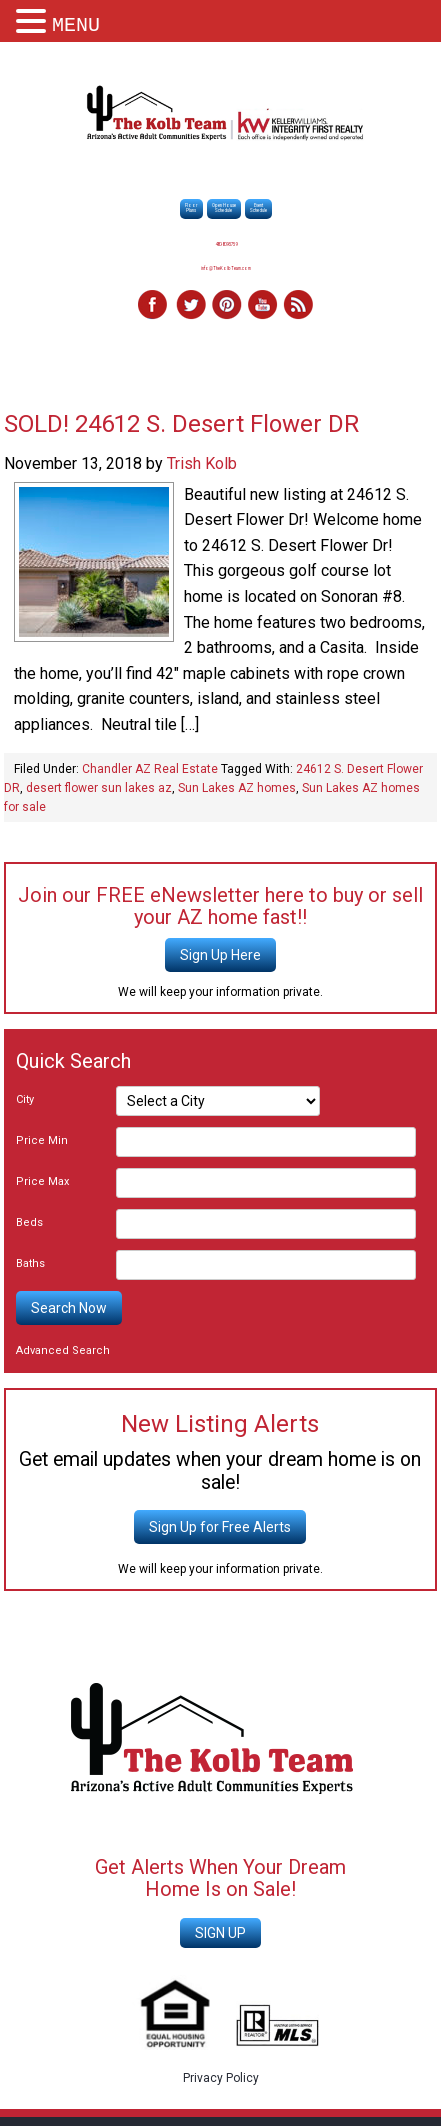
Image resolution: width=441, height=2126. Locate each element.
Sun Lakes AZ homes (237, 788)
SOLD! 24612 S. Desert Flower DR (181, 424)
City (25, 1099)
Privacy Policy (221, 2078)
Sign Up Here (220, 955)
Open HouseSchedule (224, 208)
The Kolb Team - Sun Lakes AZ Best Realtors (226, 114)
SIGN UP (220, 1933)
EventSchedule (258, 208)
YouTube (262, 306)
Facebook (154, 306)
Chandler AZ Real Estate (150, 769)
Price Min (42, 1140)
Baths (30, 1263)
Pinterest (226, 306)
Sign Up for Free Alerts (220, 1527)
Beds (29, 1222)
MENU (76, 25)
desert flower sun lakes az (99, 788)
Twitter (190, 306)
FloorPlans (191, 208)
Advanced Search (63, 1350)
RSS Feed (298, 306)
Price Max (42, 1181)
